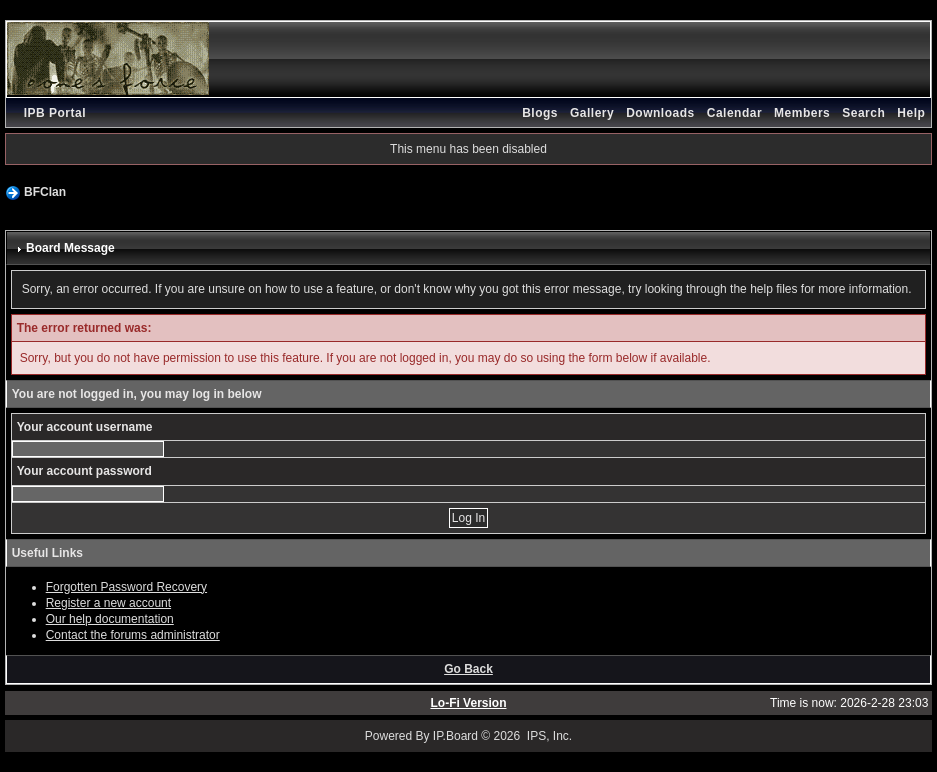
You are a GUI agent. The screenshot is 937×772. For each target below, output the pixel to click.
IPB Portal (55, 113)
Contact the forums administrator (133, 635)
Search (863, 113)
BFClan (45, 192)
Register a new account (108, 603)
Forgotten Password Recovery (126, 587)
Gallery (592, 113)
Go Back (468, 669)
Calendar (734, 113)
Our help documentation (110, 619)
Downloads (660, 113)
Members (802, 113)
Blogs (540, 113)
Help (911, 113)
